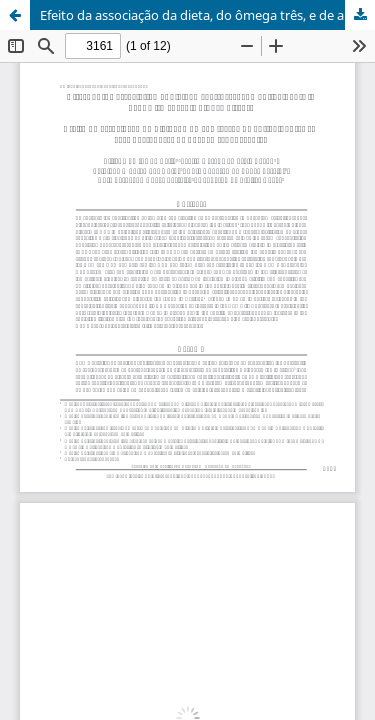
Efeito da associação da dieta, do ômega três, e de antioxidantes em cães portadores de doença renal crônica (207, 15)
